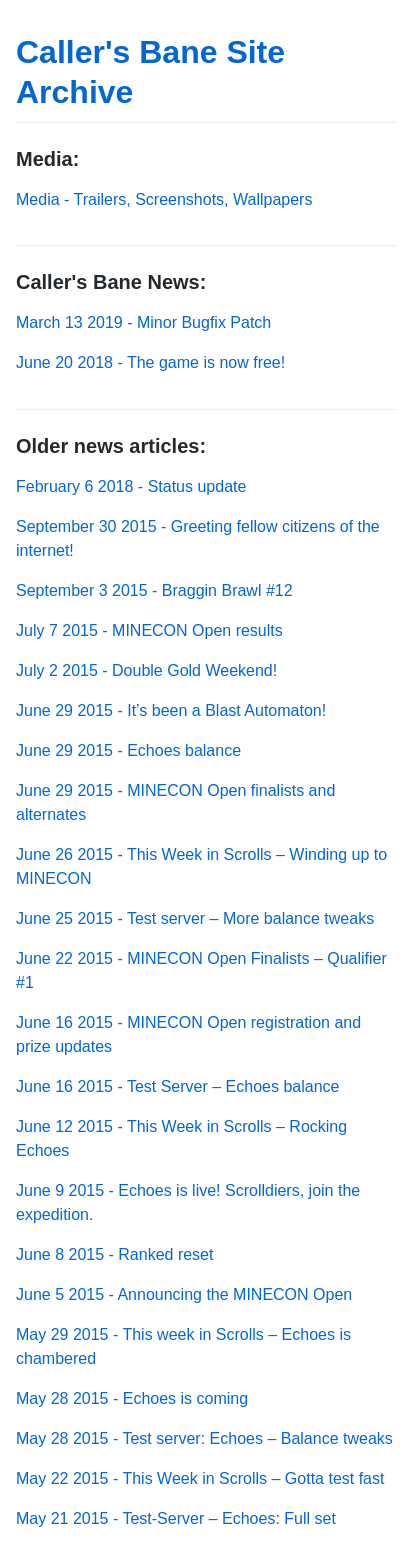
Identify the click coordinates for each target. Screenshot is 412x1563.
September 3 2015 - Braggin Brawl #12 (154, 590)
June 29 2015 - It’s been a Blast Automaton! (171, 710)
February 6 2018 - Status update (131, 486)
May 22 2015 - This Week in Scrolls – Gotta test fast (200, 1478)
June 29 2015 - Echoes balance (128, 750)
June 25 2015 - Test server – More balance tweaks (195, 918)
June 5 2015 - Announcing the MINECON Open (184, 1294)
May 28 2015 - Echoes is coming (132, 1398)
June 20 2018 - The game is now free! (150, 362)
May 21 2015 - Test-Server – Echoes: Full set (176, 1518)
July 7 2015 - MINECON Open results (149, 630)
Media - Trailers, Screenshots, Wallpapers (164, 199)
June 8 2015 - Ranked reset (114, 1254)
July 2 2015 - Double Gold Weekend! (146, 670)
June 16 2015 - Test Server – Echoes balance (177, 1086)
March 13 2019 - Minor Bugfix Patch (143, 322)
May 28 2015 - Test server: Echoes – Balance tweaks (204, 1438)
